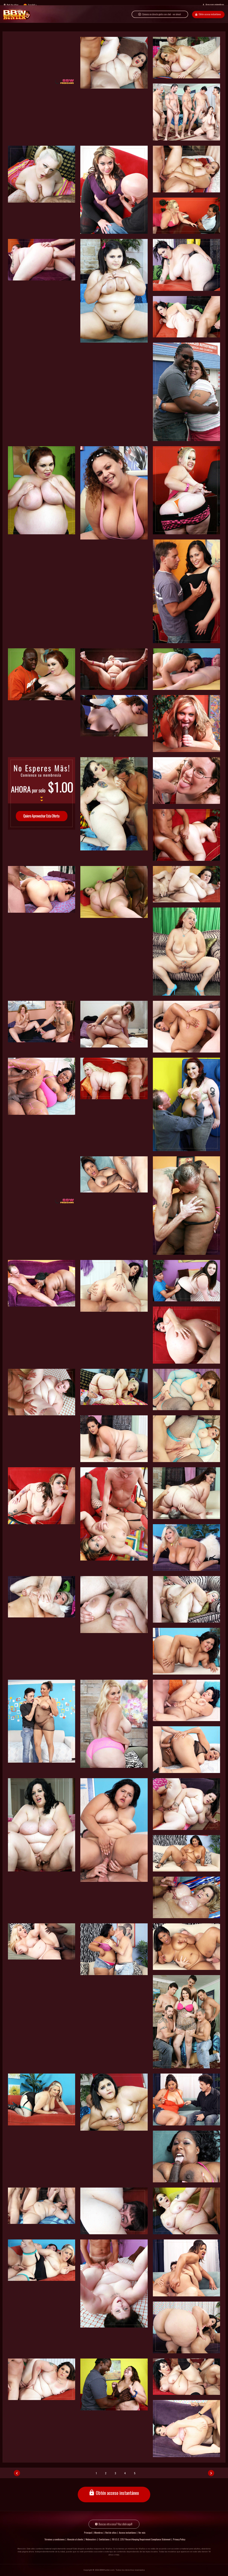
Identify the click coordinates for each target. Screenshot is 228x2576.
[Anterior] (17, 2473)
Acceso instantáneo (127, 2532)
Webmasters (91, 2539)
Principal (88, 2532)
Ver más (141, 2532)
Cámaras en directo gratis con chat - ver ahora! (161, 18)
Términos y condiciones (54, 2539)
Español (31, 5)
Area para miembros (215, 4)
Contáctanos (104, 2539)
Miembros (98, 2532)
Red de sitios (12, 5)
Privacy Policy (179, 2539)
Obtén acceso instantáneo (210, 18)
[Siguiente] (211, 2473)
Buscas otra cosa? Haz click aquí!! (115, 2524)
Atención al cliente (75, 2539)
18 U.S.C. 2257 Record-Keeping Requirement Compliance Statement (141, 2539)
